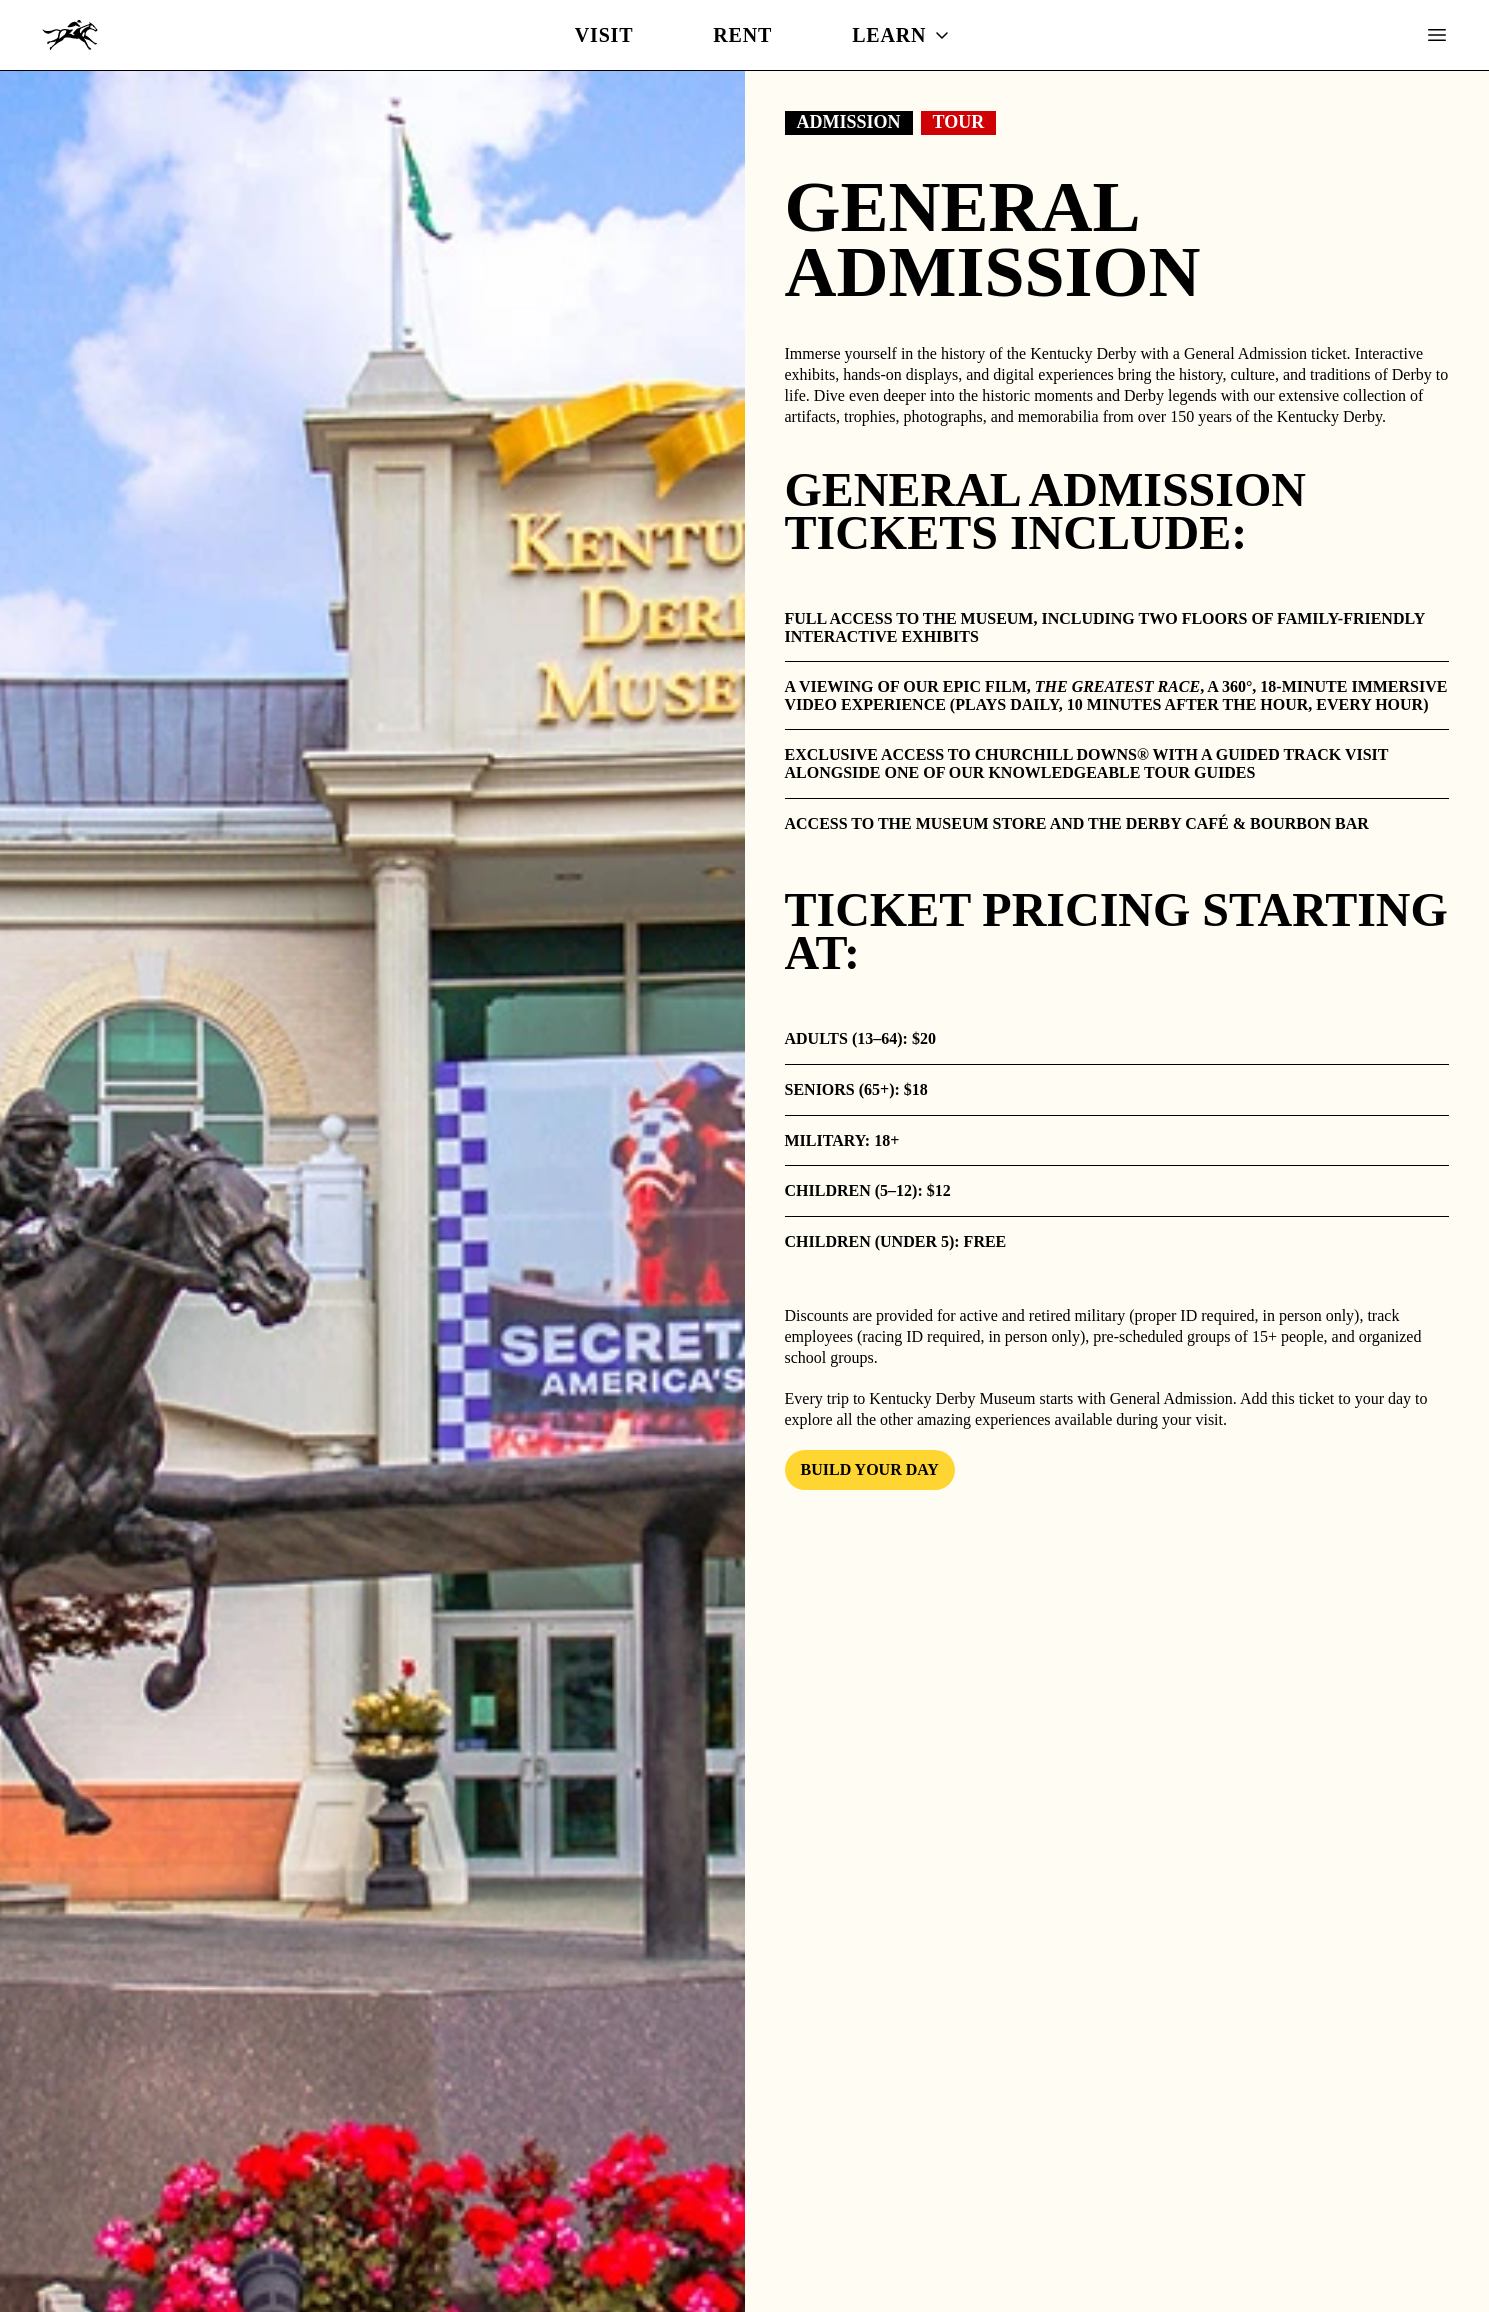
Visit (604, 35)
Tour (959, 122)
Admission (849, 122)
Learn (901, 35)
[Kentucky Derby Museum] (70, 35)
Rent (742, 35)
